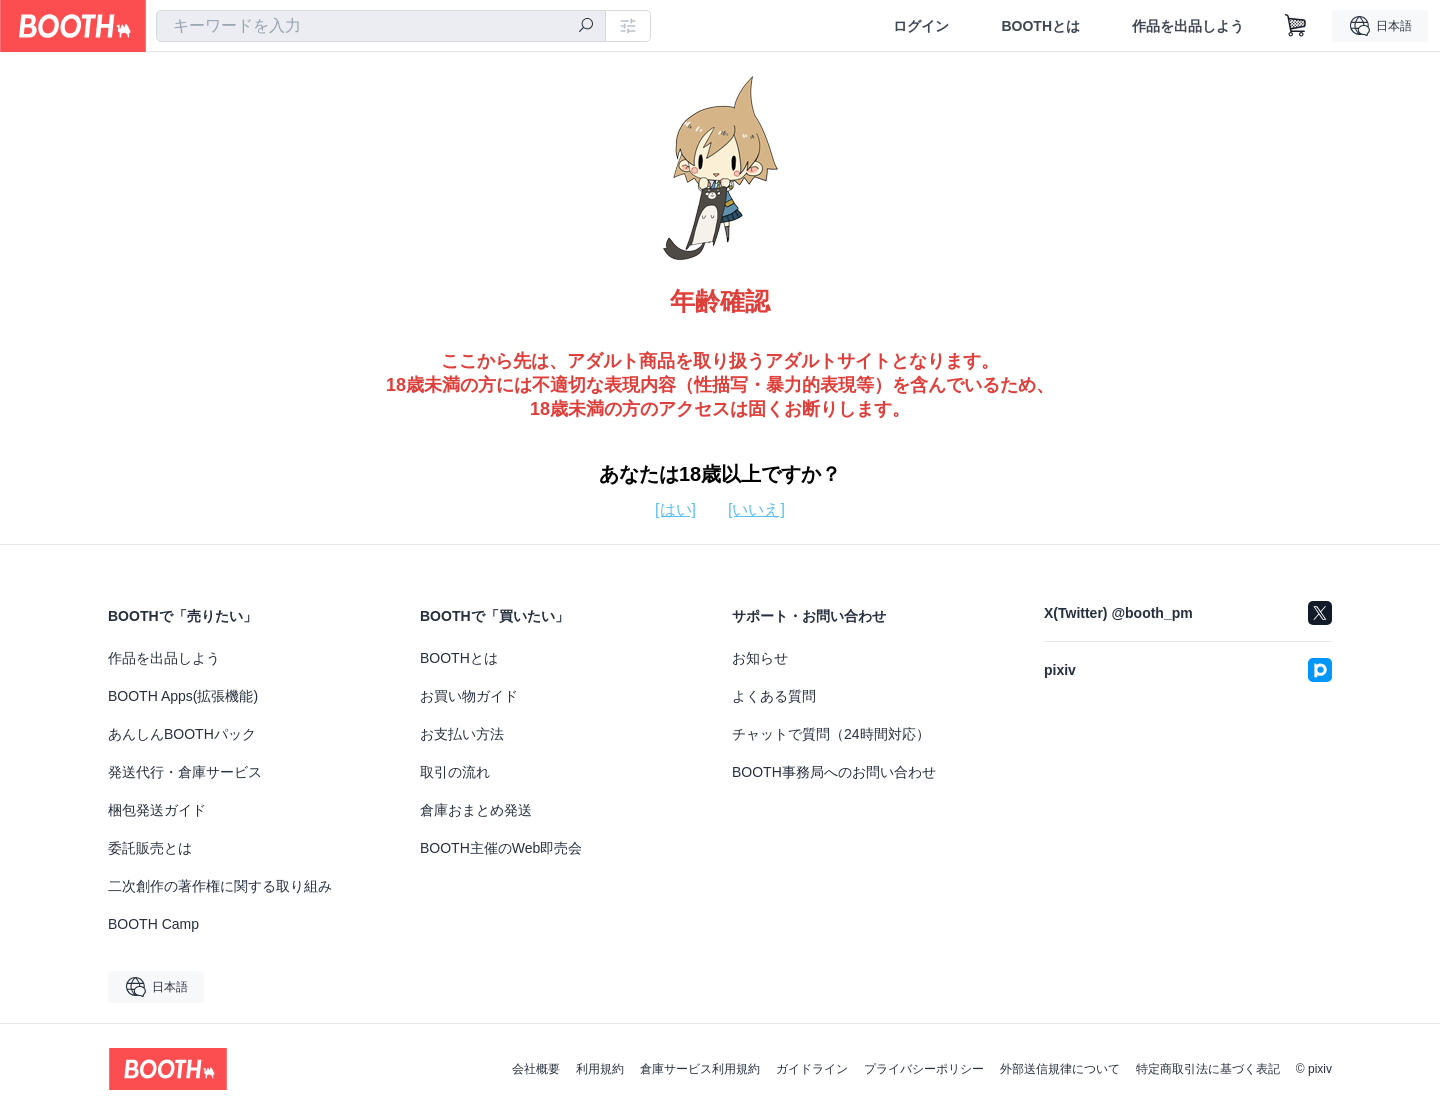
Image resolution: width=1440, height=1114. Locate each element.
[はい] (675, 509)
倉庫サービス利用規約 (700, 1069)
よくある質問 (774, 696)
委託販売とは (150, 848)
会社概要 (536, 1069)
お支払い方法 (462, 734)
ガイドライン (812, 1069)
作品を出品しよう (1188, 26)
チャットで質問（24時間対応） (831, 734)
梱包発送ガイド (157, 810)
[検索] (586, 27)
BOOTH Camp (153, 924)
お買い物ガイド (469, 696)
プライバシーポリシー (924, 1069)
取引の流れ (455, 772)
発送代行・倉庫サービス (185, 772)
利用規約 (600, 1069)
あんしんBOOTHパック (182, 734)
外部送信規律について (1060, 1069)
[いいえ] (756, 509)
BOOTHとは (1040, 26)
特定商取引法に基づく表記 (1208, 1069)
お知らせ (760, 658)
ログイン (921, 26)
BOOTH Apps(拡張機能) (183, 696)
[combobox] (381, 26)
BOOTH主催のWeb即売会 (501, 848)
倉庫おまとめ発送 (476, 810)
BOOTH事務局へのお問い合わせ (834, 772)
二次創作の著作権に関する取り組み (220, 886)
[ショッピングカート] (1296, 26)
